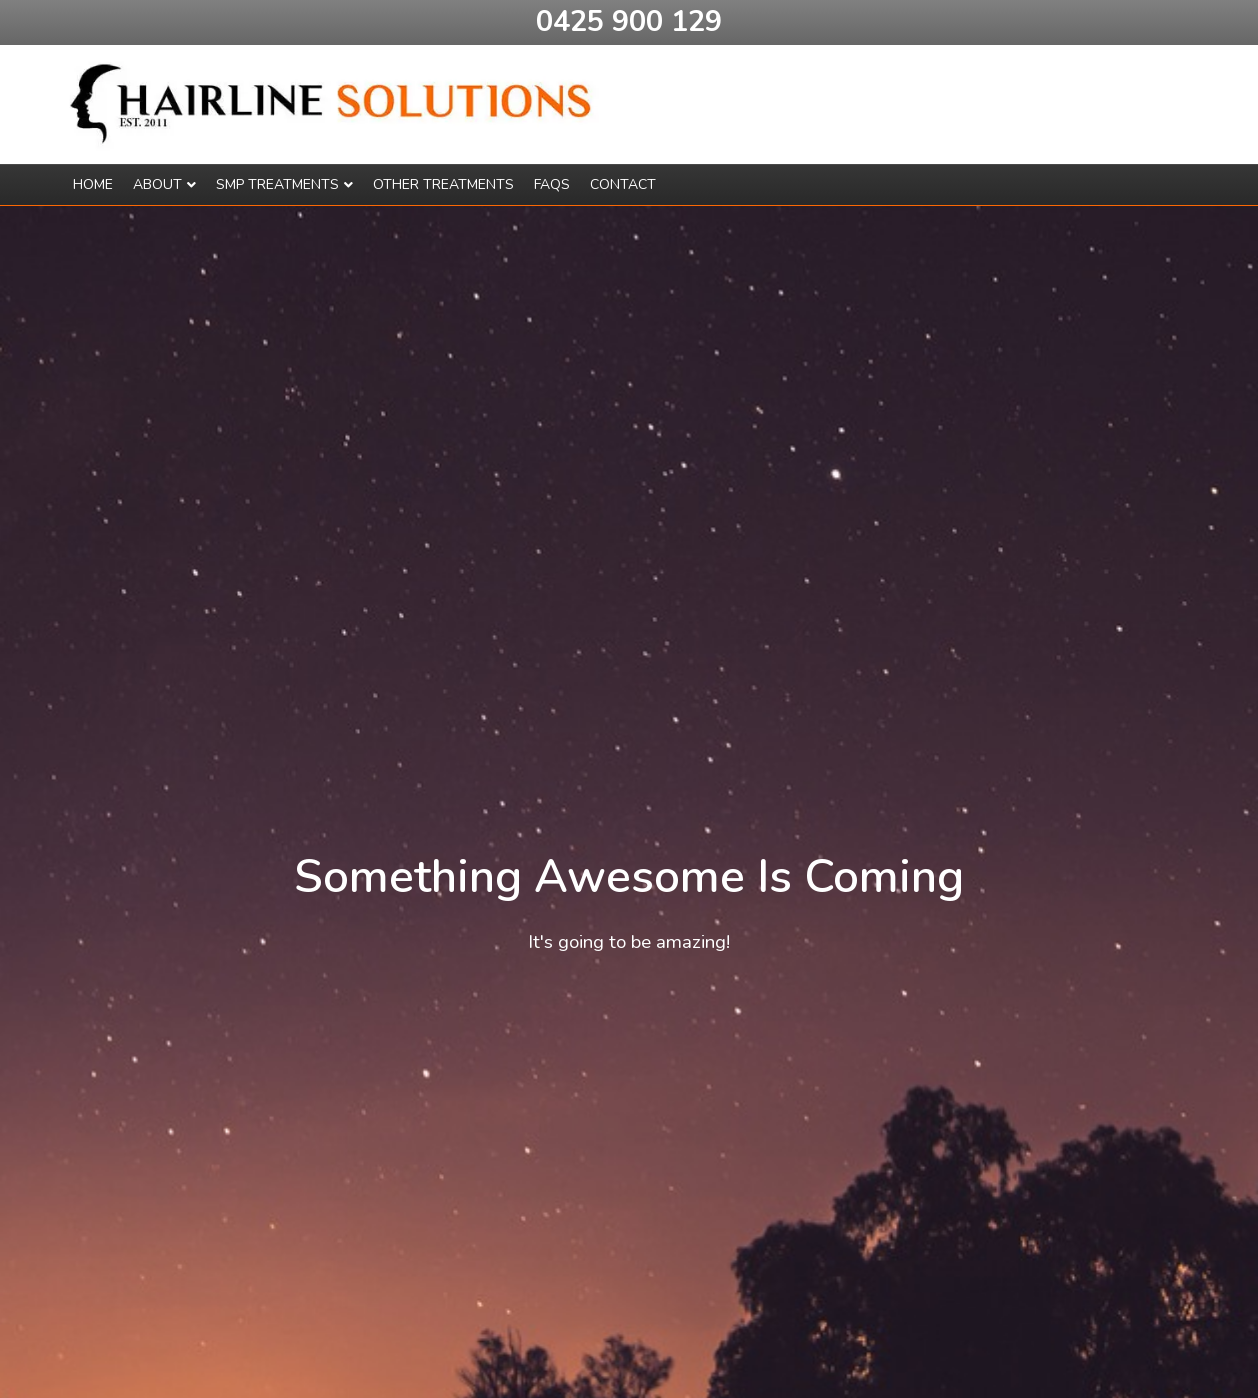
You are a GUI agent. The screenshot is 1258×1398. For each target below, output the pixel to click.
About (157, 184)
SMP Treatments (277, 184)
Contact (623, 184)
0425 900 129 (629, 21)
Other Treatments (443, 184)
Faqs (552, 184)
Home (93, 184)
